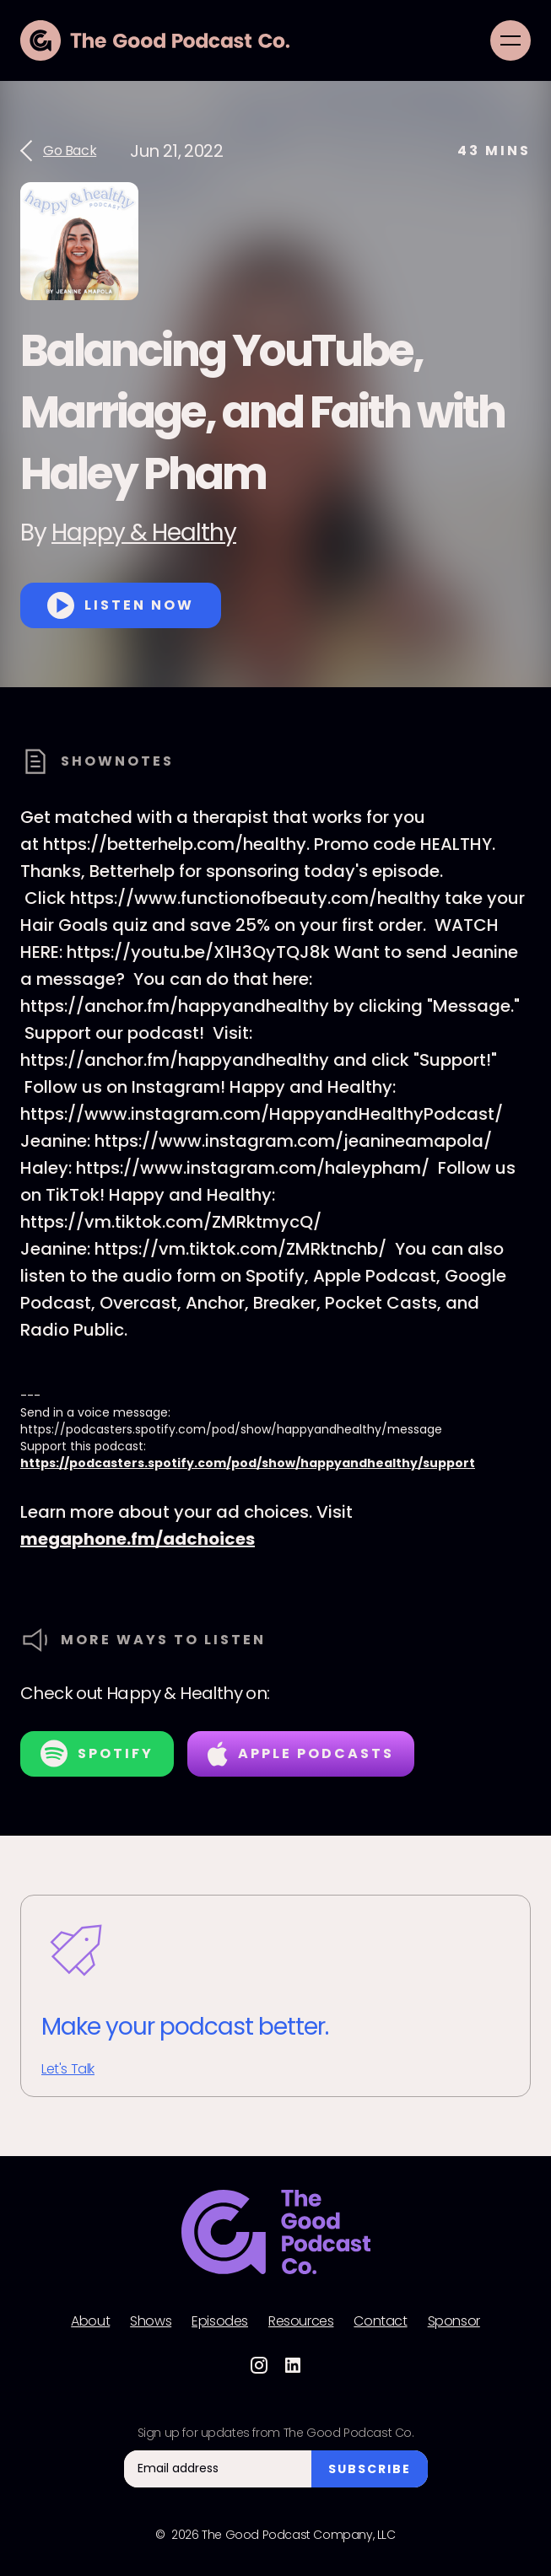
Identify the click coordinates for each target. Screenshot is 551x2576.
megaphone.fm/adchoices (137, 1539)
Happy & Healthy (143, 532)
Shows (150, 2321)
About (90, 2321)
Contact (380, 2321)
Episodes (220, 2321)
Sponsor (454, 2321)
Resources (300, 2321)
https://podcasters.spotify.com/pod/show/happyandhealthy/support (247, 1463)
